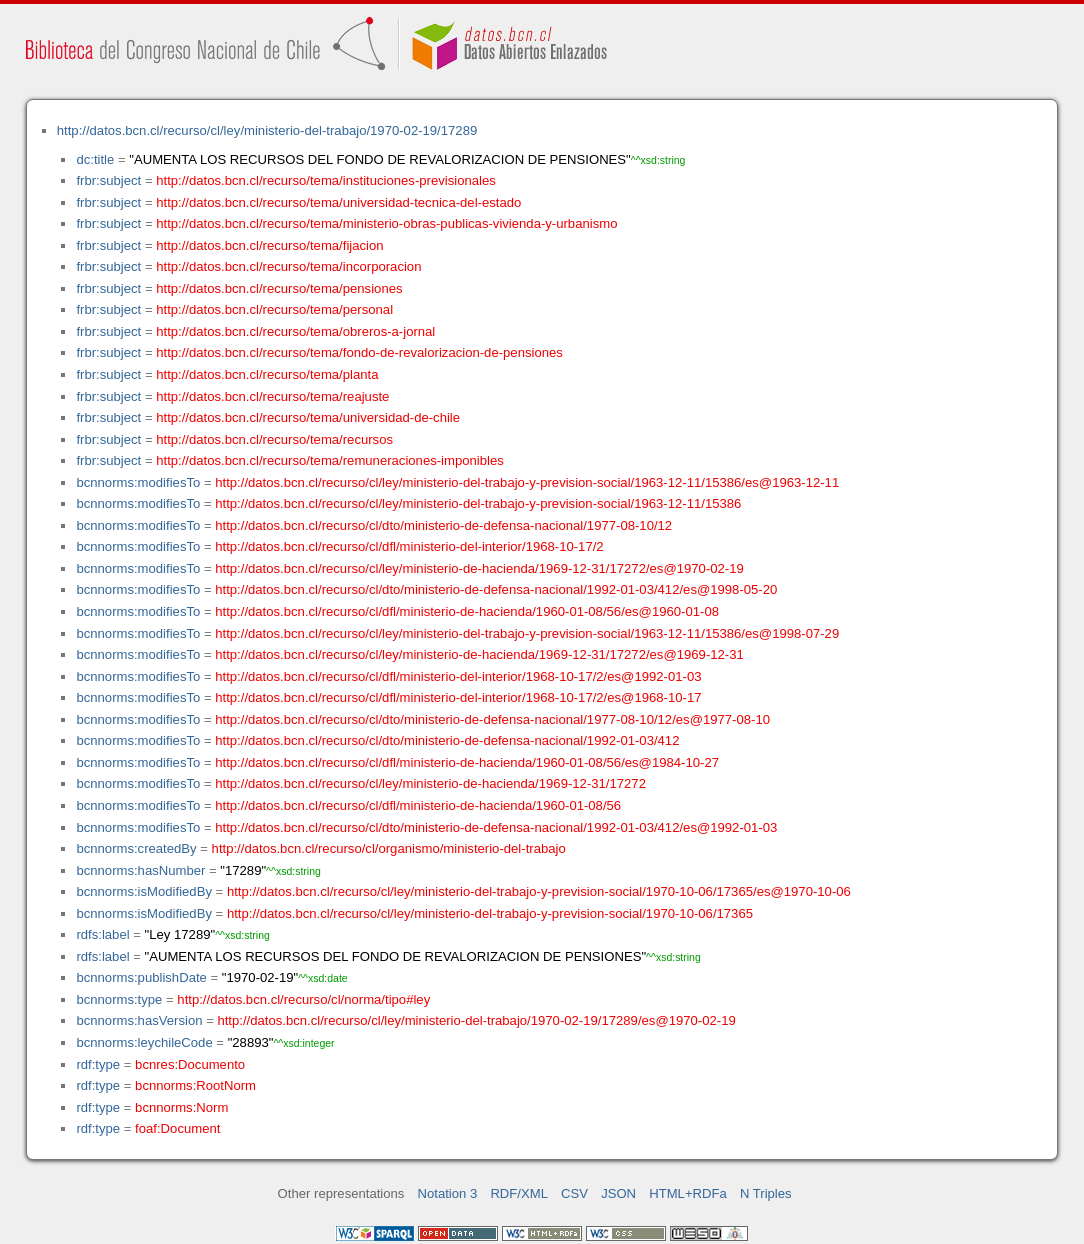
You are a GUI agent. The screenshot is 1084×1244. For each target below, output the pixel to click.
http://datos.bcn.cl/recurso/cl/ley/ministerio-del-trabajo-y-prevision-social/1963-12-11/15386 (478, 503)
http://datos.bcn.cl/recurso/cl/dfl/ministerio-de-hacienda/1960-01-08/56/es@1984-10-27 (467, 762)
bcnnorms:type (119, 999)
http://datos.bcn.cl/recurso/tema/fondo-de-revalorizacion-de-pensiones (359, 352)
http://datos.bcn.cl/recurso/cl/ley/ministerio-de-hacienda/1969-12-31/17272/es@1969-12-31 (479, 654)
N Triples (766, 1193)
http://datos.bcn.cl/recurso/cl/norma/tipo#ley (303, 999)
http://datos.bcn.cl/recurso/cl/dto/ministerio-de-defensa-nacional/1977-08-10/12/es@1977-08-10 (492, 719)
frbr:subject (108, 180)
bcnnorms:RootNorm (195, 1085)
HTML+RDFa (688, 1193)
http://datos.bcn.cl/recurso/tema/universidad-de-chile (308, 417)
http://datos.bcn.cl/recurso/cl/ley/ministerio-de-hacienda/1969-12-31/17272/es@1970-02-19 (479, 568)
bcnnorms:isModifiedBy (144, 891)
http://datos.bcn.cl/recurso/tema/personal (274, 309)
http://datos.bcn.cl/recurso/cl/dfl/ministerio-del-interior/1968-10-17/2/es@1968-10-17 (458, 697)
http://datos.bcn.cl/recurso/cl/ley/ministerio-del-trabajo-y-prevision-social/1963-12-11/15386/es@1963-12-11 (527, 482)
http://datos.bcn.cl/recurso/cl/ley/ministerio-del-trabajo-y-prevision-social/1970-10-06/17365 (490, 913)
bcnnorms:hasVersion (139, 1020)
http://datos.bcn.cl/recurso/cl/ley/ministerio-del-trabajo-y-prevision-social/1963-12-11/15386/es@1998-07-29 (527, 633)
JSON (618, 1193)
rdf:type (98, 1064)
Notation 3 (448, 1193)
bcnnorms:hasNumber (140, 870)
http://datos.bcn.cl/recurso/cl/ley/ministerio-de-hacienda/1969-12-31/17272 (430, 783)
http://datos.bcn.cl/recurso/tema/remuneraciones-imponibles (330, 460)
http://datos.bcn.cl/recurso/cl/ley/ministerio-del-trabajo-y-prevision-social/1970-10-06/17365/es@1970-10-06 (539, 891)
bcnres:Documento (190, 1064)
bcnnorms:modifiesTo (138, 482)
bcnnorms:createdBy (136, 848)
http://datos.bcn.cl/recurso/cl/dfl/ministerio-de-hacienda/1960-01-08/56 (418, 805)
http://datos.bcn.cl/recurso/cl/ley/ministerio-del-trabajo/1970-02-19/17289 (267, 130)
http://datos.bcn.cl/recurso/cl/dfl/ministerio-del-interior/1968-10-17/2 (409, 546)
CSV (574, 1193)
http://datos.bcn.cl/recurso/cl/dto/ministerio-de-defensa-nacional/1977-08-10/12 (443, 525)
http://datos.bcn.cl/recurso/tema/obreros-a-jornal (295, 331)
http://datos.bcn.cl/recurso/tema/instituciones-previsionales (326, 180)
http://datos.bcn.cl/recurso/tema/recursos (274, 439)
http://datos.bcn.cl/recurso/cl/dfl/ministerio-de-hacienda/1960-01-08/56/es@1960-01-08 (467, 611)
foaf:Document (177, 1128)
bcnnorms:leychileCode (144, 1042)
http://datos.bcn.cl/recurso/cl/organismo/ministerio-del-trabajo (389, 848)
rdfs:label (102, 934)
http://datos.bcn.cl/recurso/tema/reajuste (272, 396)
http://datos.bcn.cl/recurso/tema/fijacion (269, 245)
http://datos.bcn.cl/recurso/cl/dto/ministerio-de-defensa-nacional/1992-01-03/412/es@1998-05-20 (496, 589)
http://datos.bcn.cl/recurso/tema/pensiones (279, 288)
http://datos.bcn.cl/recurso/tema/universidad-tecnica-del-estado (338, 202)
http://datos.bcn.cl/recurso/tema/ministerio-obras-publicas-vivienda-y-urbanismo (386, 223)
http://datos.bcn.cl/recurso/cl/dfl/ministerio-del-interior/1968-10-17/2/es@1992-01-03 (458, 676)
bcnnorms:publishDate (141, 977)
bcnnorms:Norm (181, 1107)
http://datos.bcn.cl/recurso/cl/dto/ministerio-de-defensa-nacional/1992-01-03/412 (447, 740)
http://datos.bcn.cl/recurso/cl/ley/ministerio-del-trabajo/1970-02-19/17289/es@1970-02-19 (476, 1020)
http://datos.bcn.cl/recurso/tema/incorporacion (288, 266)
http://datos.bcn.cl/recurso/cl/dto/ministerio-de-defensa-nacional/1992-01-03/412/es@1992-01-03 (496, 827)
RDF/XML (519, 1193)
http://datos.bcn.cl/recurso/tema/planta (267, 374)
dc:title (95, 159)
